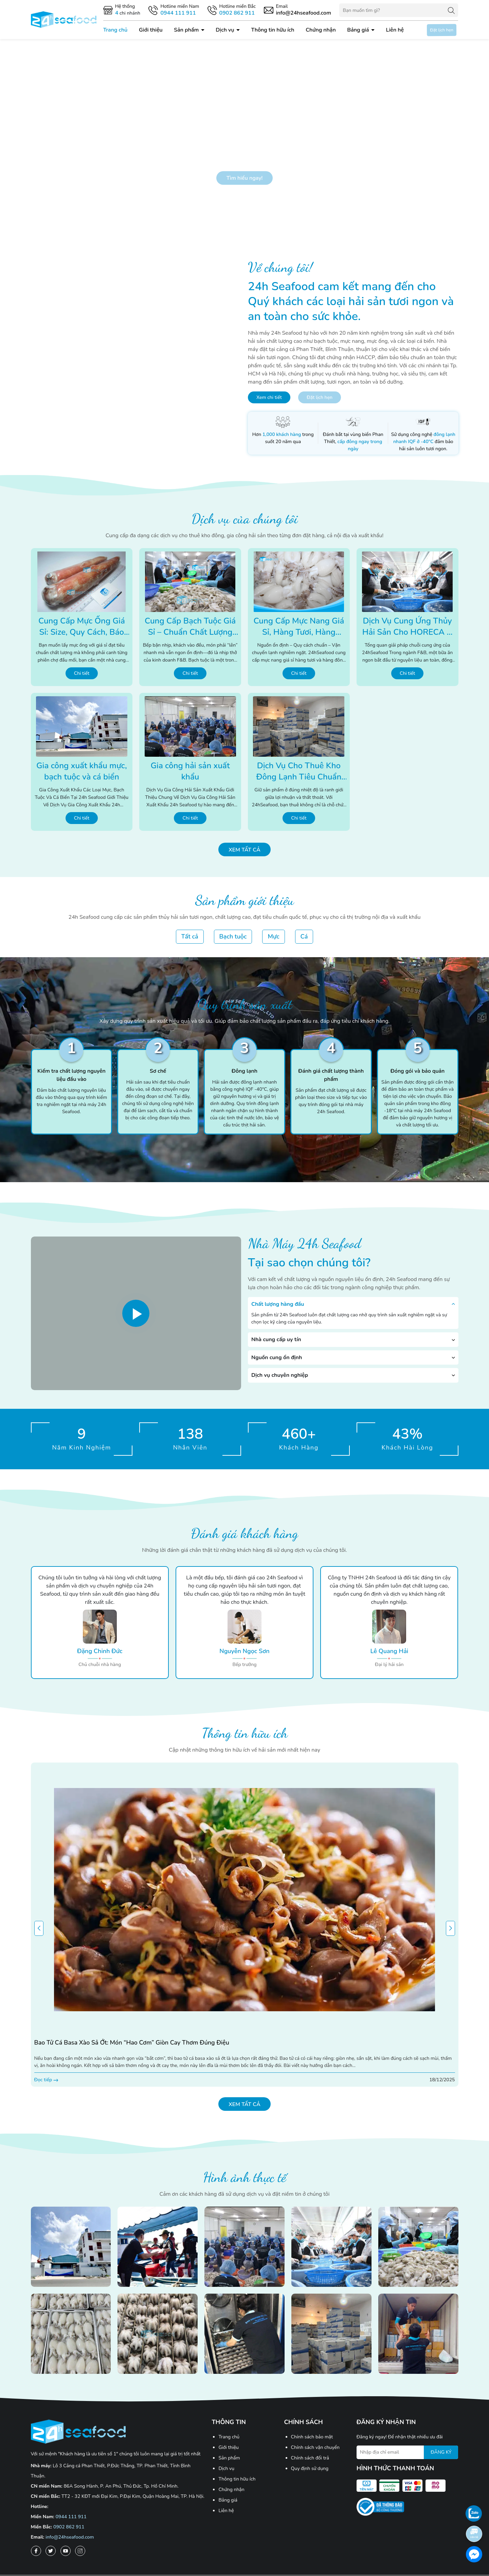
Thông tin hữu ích (272, 30)
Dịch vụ (225, 30)
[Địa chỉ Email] (407, 2452)
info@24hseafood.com (70, 2537)
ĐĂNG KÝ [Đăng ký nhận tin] (441, 2452)
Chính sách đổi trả (310, 2458)
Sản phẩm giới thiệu (244, 900)
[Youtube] (65, 2551)
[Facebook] (36, 2551)
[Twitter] (51, 2551)
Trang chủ (115, 30)
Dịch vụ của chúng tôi (245, 518)
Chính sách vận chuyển (315, 2447)
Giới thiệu (151, 30)
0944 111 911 (70, 2516)
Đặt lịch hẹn (442, 30)
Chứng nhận (321, 30)
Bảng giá (358, 30)
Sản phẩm (187, 30)
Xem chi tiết (269, 397)
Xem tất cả (244, 850)
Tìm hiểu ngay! (245, 178)
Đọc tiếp (46, 2079)
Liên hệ (395, 30)
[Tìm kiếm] (451, 10)
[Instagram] (80, 2551)
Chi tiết (81, 673)
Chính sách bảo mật (312, 2437)
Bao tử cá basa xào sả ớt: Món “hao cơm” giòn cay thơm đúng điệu (131, 2042)
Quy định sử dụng (310, 2468)
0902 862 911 (68, 2527)
